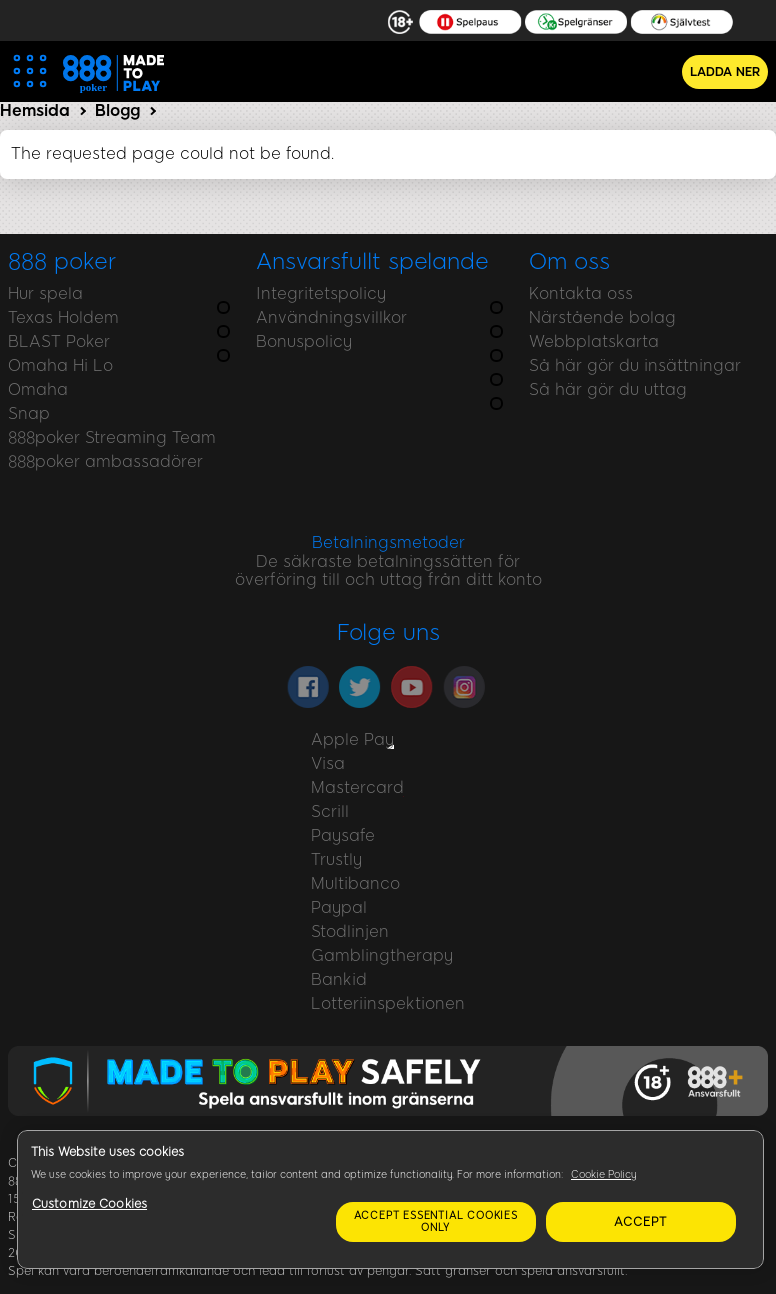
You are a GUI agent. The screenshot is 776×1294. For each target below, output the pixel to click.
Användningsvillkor (331, 317)
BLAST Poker (59, 341)
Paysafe (343, 835)
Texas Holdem (63, 317)
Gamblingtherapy (382, 955)
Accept (640, 1222)
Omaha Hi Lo (60, 365)
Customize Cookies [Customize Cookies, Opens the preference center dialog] (89, 1204)
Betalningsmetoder (388, 542)
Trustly (336, 859)
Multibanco (355, 883)
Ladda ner (725, 72)
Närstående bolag (602, 317)
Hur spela (45, 293)
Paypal (339, 907)
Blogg (117, 110)
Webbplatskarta (594, 341)
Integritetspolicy (321, 293)
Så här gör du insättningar (635, 365)
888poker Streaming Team (112, 437)
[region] (390, 1199)
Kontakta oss (581, 293)
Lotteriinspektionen (388, 1003)
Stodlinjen (350, 931)
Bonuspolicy (304, 341)
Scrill (330, 811)
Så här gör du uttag (608, 389)
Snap (29, 413)
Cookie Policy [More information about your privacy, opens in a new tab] (604, 1174)
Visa (328, 763)
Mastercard (357, 787)
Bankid (339, 979)
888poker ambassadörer (105, 461)
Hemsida (35, 110)
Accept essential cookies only (436, 1221)
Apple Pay (352, 739)
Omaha (38, 389)
